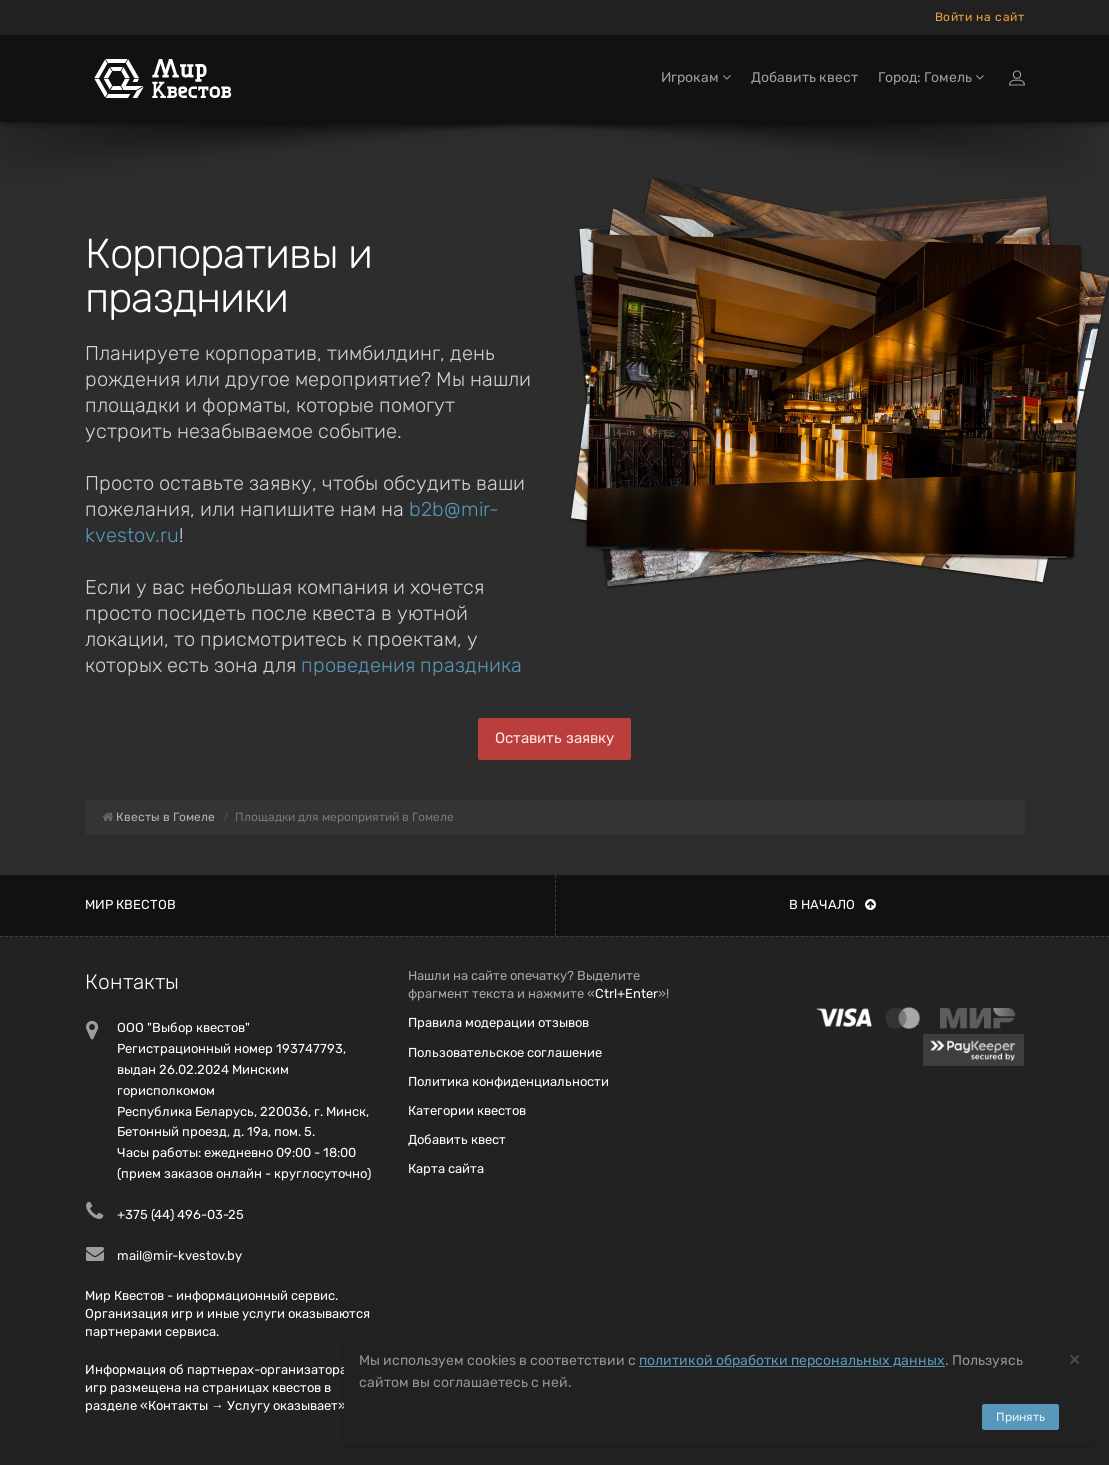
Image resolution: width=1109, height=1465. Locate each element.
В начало (832, 904)
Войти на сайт (980, 17)
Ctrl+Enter (626, 993)
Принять (1020, 1417)
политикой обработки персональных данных (792, 1360)
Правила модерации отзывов (498, 1022)
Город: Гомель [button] (931, 77)
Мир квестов (130, 904)
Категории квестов (467, 1110)
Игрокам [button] (696, 77)
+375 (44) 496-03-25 (180, 1214)
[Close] (1074, 1358)
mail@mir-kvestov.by (179, 1255)
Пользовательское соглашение (505, 1052)
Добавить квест (804, 77)
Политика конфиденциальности (508, 1081)
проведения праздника (411, 665)
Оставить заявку (554, 738)
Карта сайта (446, 1168)
